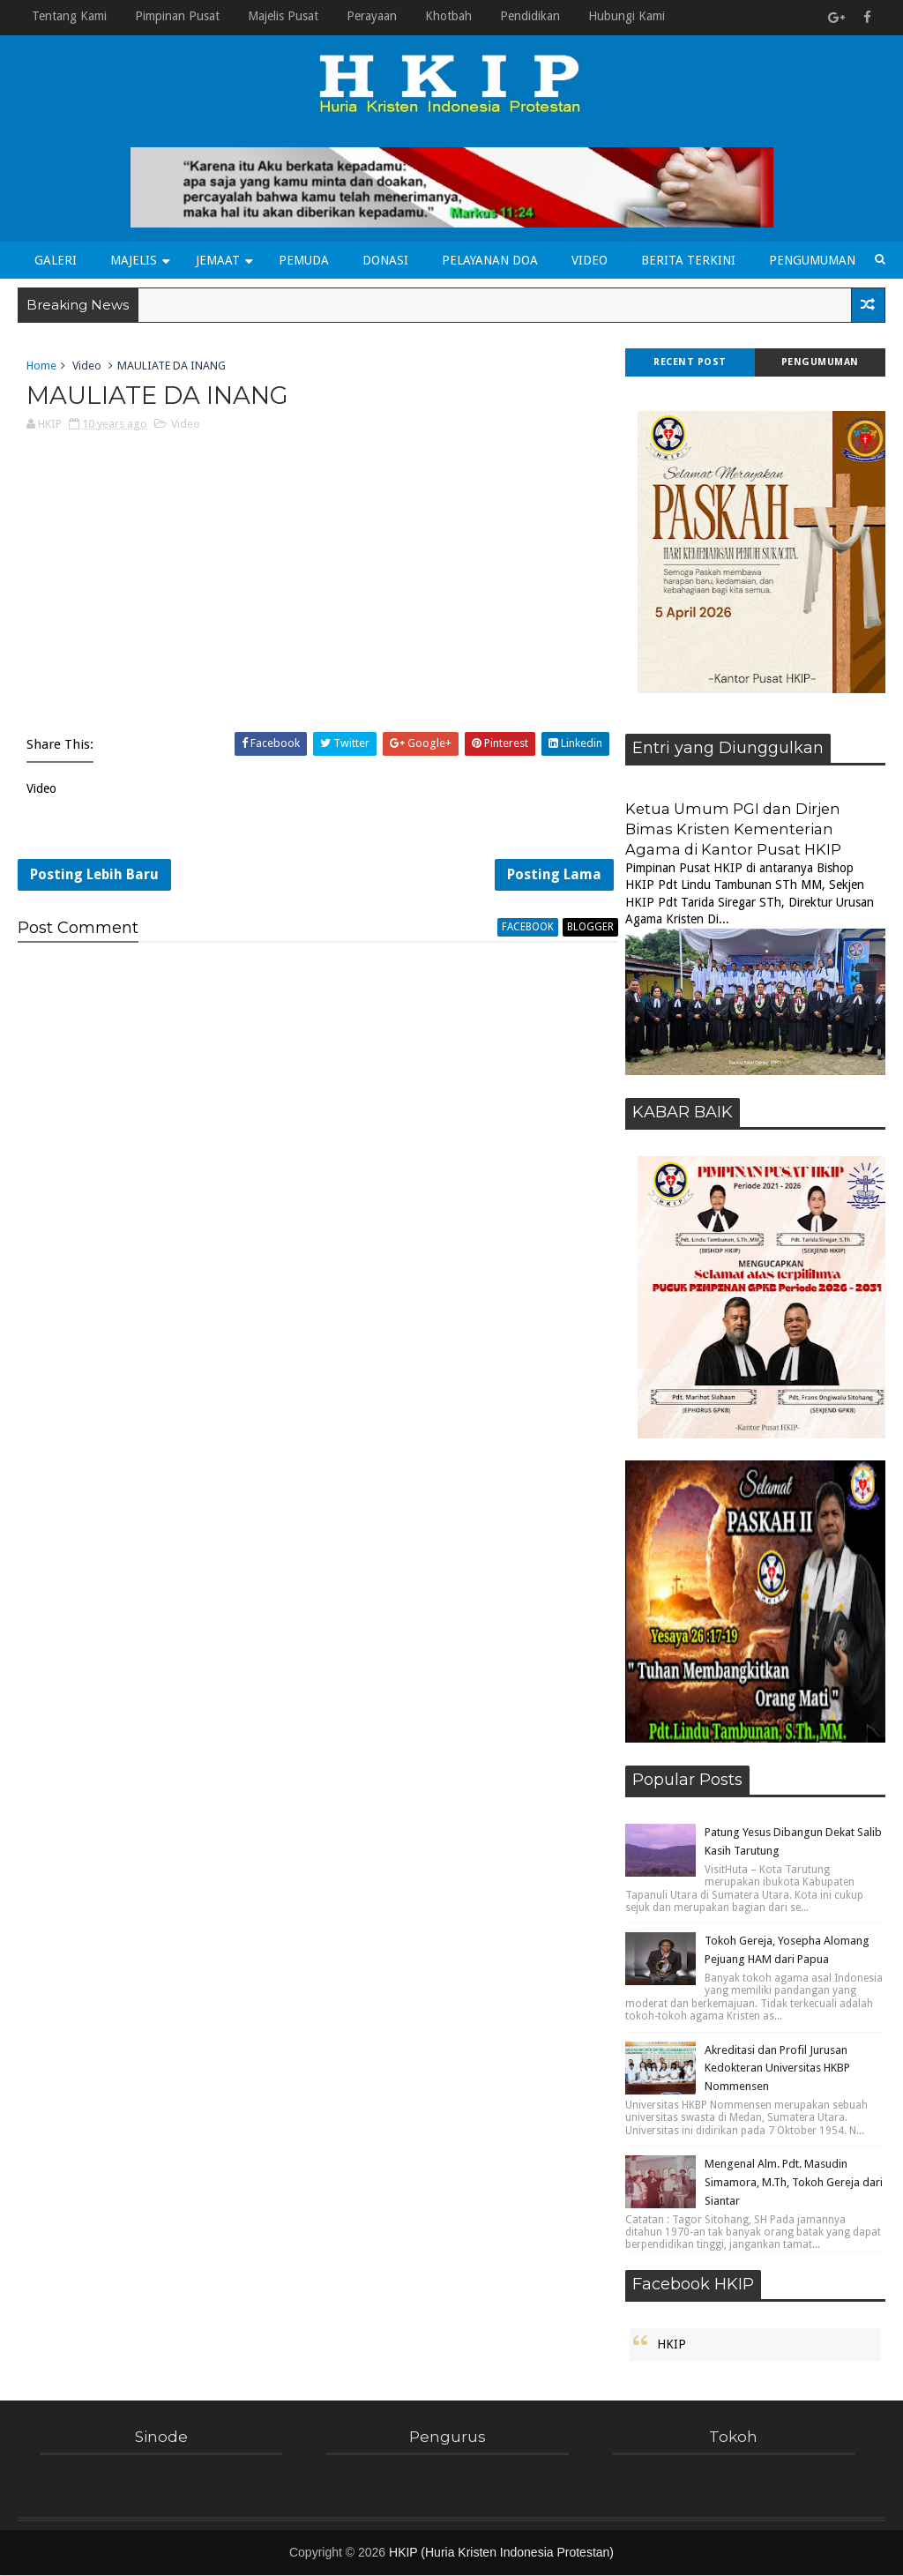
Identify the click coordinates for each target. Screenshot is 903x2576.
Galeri (55, 260)
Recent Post (690, 363)
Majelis (133, 260)
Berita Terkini (688, 260)
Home (41, 366)
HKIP (671, 2345)
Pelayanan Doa (490, 260)
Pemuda (304, 260)
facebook (517, 930)
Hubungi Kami (626, 16)
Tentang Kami (69, 16)
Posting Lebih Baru (94, 877)
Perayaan (372, 16)
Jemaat (218, 260)
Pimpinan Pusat (177, 16)
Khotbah (448, 16)
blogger (579, 930)
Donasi (385, 260)
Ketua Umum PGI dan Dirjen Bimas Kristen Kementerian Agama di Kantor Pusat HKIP (733, 830)
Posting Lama (543, 877)
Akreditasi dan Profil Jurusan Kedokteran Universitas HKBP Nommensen (777, 2068)
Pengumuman (812, 260)
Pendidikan (530, 16)
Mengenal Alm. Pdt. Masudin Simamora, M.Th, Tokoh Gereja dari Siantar (794, 2183)
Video (589, 260)
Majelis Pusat (283, 16)
